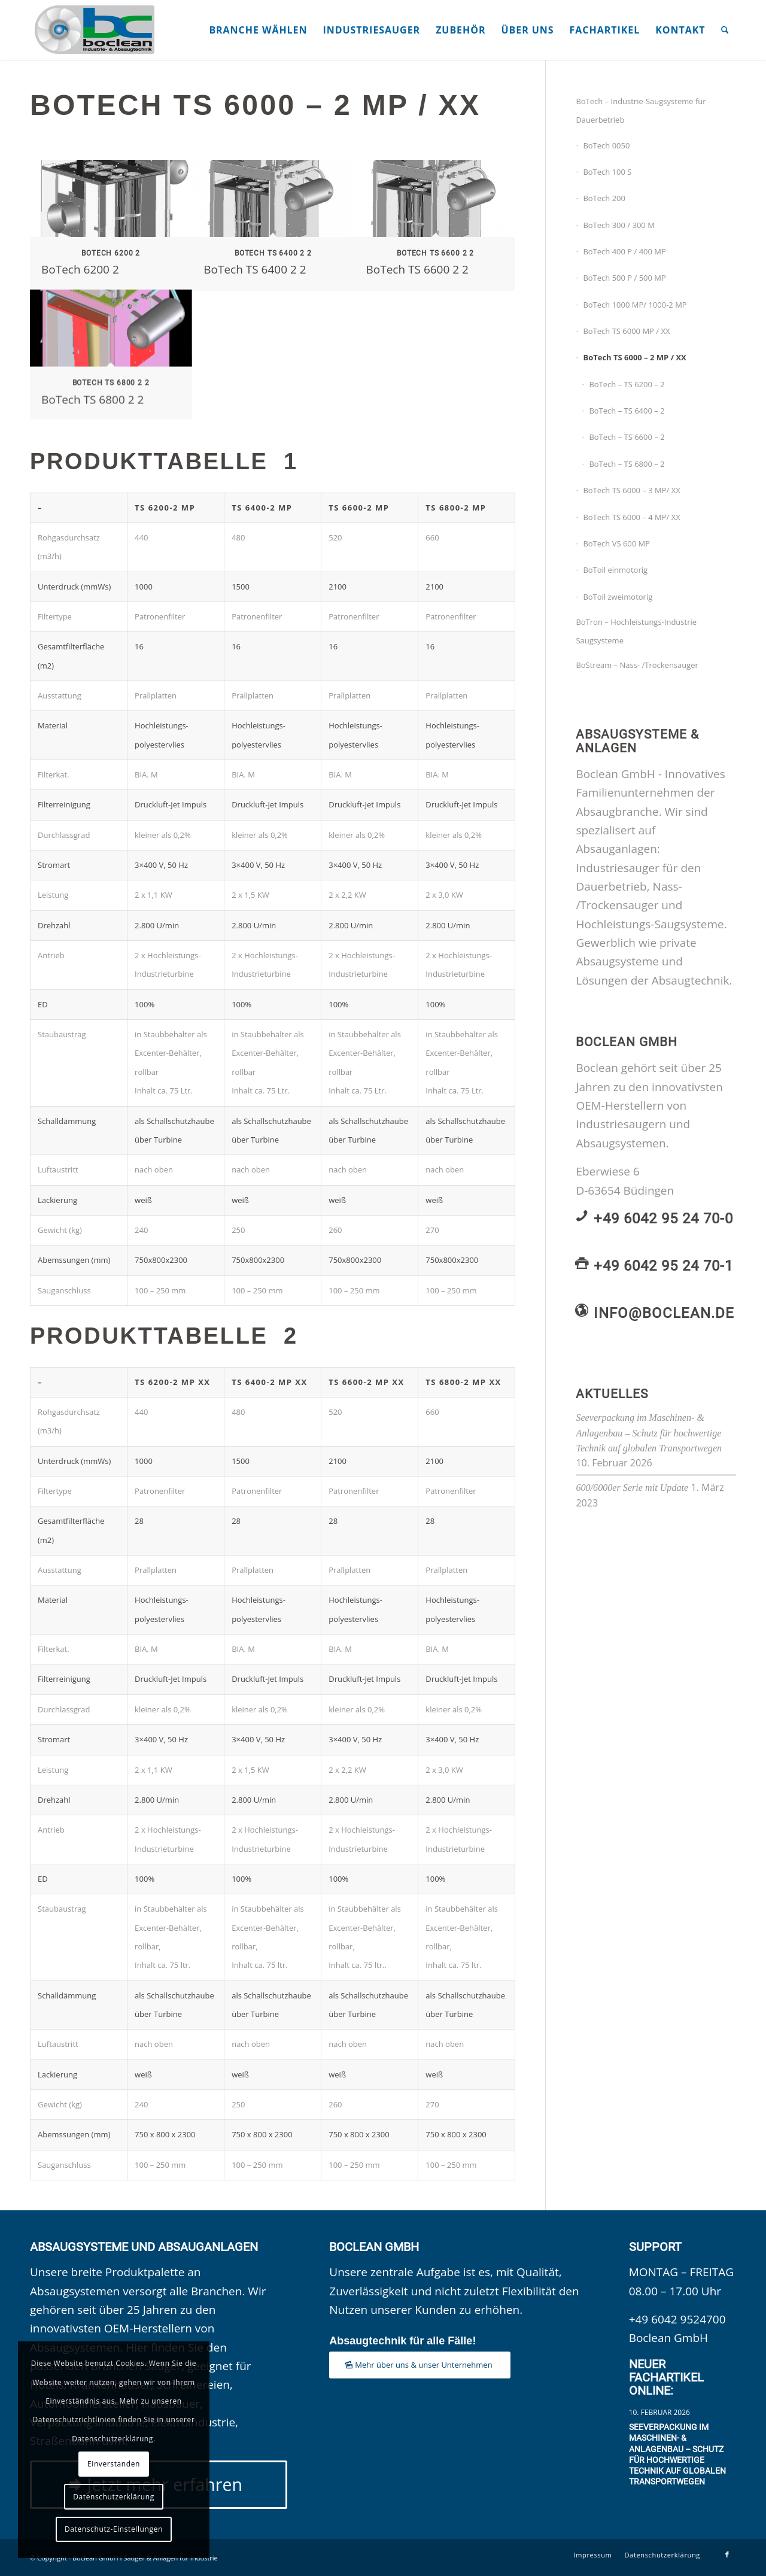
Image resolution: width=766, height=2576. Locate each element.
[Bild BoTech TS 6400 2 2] (273, 225)
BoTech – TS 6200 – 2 (626, 384)
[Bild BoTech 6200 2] (111, 225)
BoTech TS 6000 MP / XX (626, 331)
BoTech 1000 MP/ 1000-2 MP (634, 304)
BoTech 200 (604, 198)
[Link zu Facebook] (727, 2554)
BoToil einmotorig (615, 569)
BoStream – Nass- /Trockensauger (637, 665)
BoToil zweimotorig (617, 596)
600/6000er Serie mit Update (632, 1488)
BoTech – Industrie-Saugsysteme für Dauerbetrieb (641, 110)
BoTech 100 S (607, 171)
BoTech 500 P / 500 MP (624, 277)
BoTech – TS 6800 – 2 (626, 463)
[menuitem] (258, 30)
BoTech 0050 (606, 145)
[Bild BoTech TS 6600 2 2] (436, 225)
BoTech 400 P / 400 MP (624, 251)
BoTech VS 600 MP (616, 543)
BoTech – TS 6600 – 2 (626, 437)
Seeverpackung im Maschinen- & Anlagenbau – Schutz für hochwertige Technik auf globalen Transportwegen (649, 1432)
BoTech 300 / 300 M (618, 225)
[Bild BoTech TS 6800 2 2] (111, 355)
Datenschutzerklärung (113, 2497)
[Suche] (725, 30)
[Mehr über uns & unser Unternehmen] (419, 2365)
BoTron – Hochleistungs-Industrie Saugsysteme (636, 631)
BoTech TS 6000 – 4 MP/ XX (631, 517)
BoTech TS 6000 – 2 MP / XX (634, 357)
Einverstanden (113, 2464)
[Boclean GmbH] (96, 30)
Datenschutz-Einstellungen (114, 2529)
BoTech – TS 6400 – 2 (626, 410)
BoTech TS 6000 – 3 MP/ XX (631, 490)
